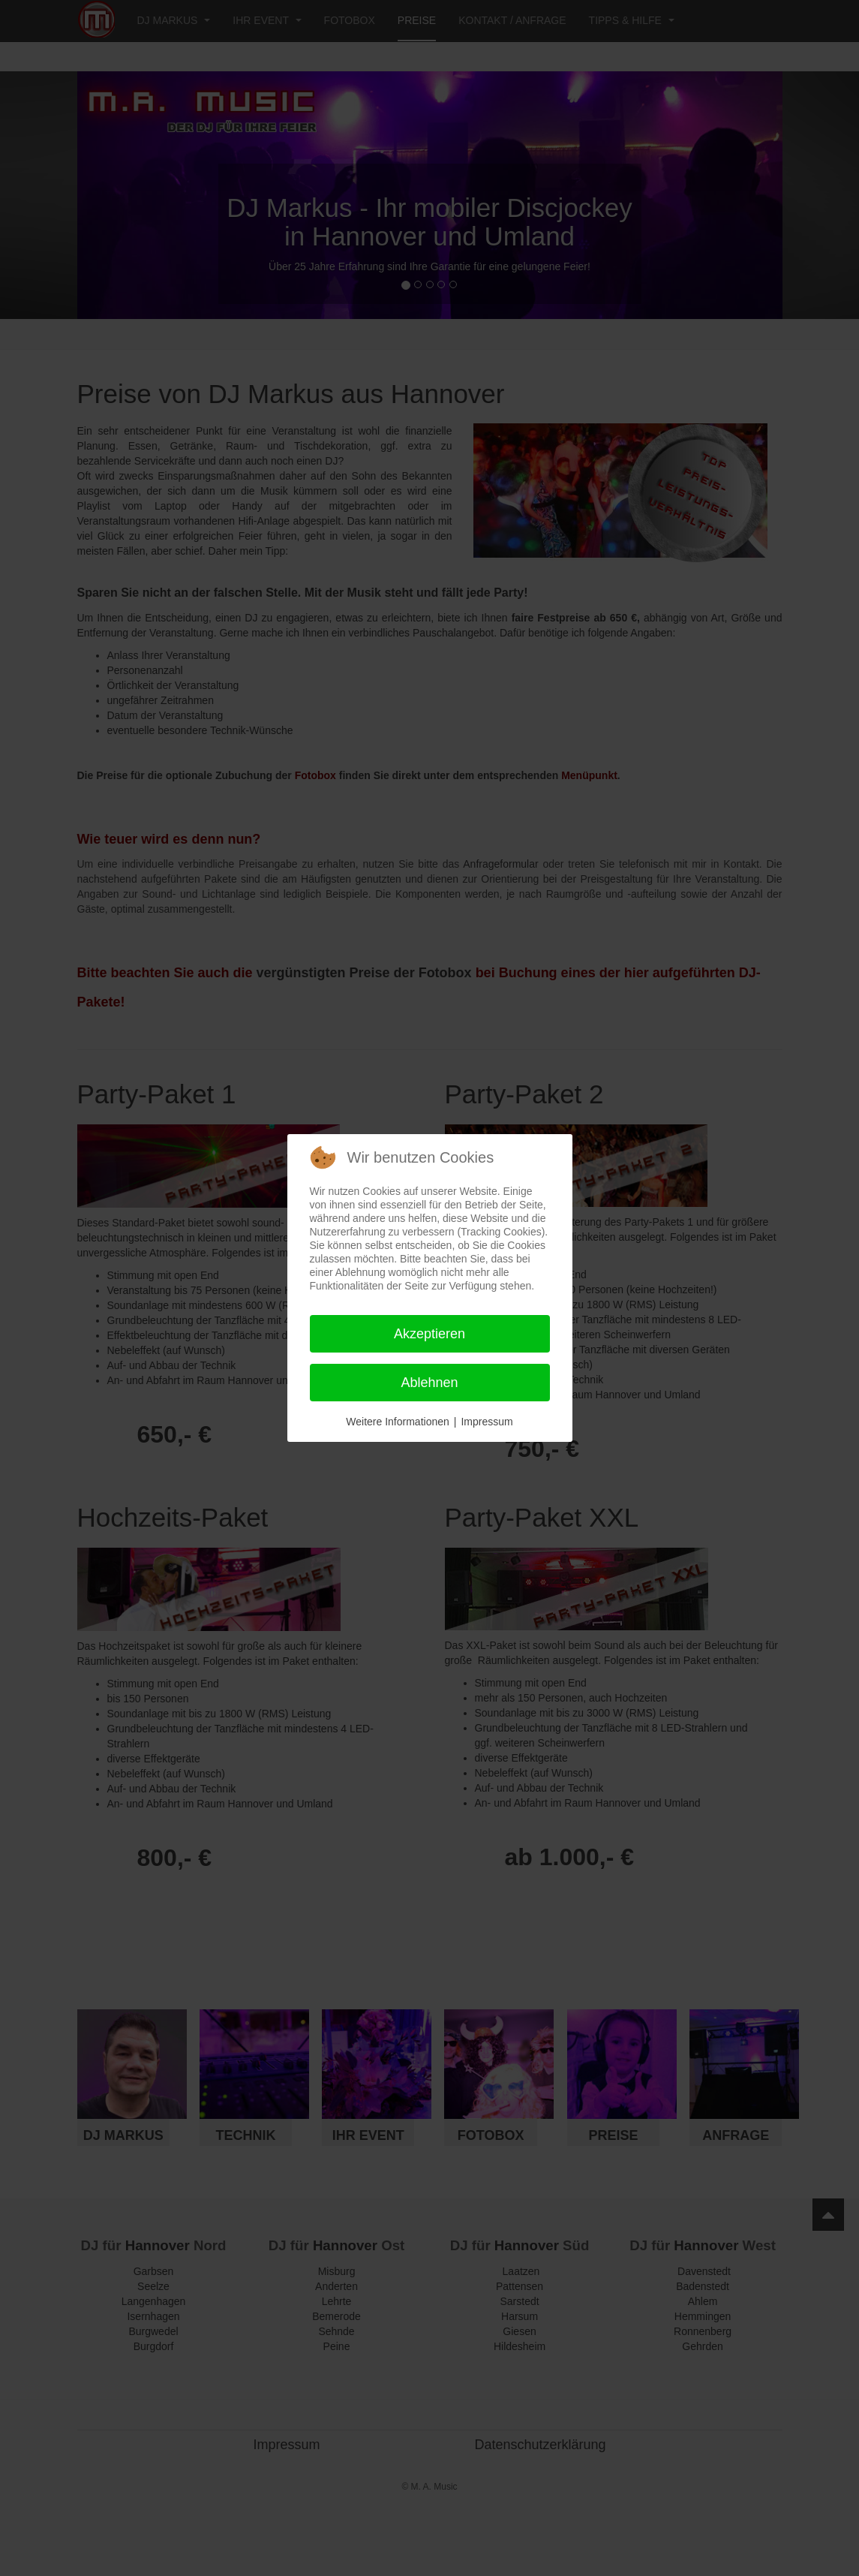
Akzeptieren (429, 1333)
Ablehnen (429, 1382)
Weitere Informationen (397, 1422)
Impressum (486, 1422)
